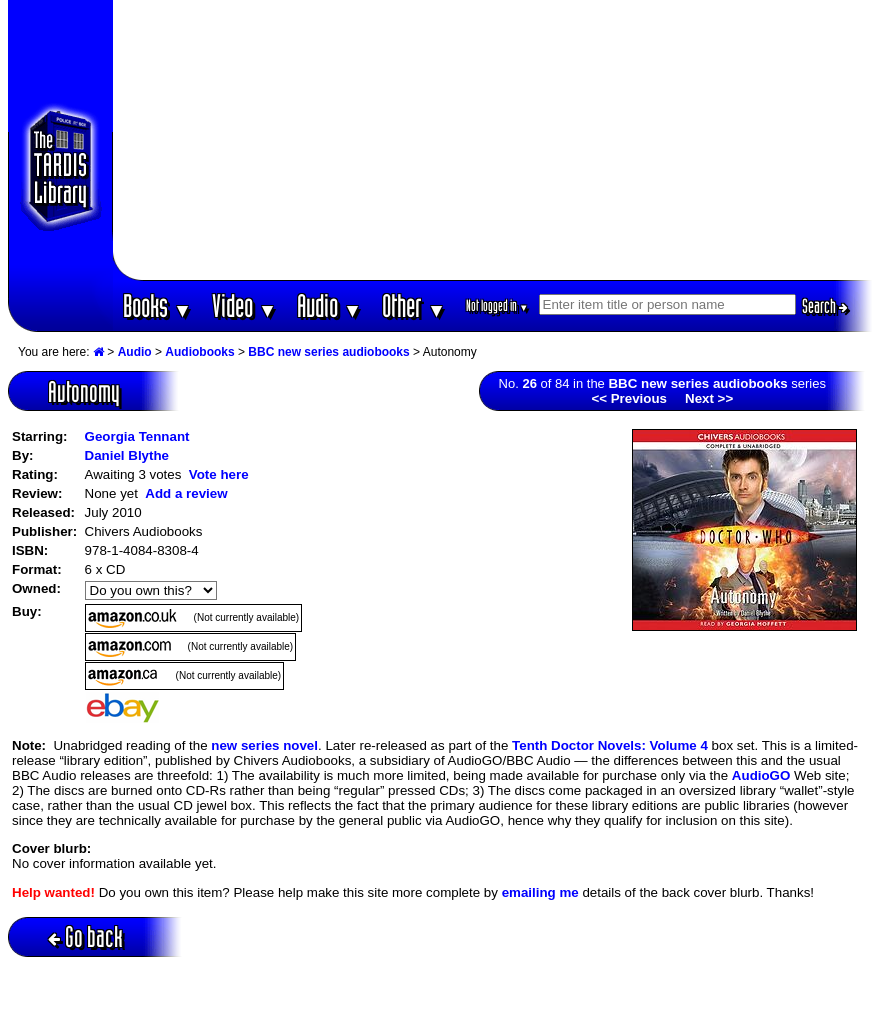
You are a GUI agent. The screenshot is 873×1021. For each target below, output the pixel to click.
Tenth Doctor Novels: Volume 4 (610, 745)
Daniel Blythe (127, 455)
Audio (329, 305)
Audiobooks (199, 352)
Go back (85, 936)
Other (414, 305)
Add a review (186, 493)
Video (244, 305)
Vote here (219, 474)
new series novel (264, 745)
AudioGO (761, 775)
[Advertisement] (492, 140)
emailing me (540, 892)
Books (157, 305)
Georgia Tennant (137, 436)
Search (825, 306)
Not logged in (497, 305)
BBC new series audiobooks (328, 352)
